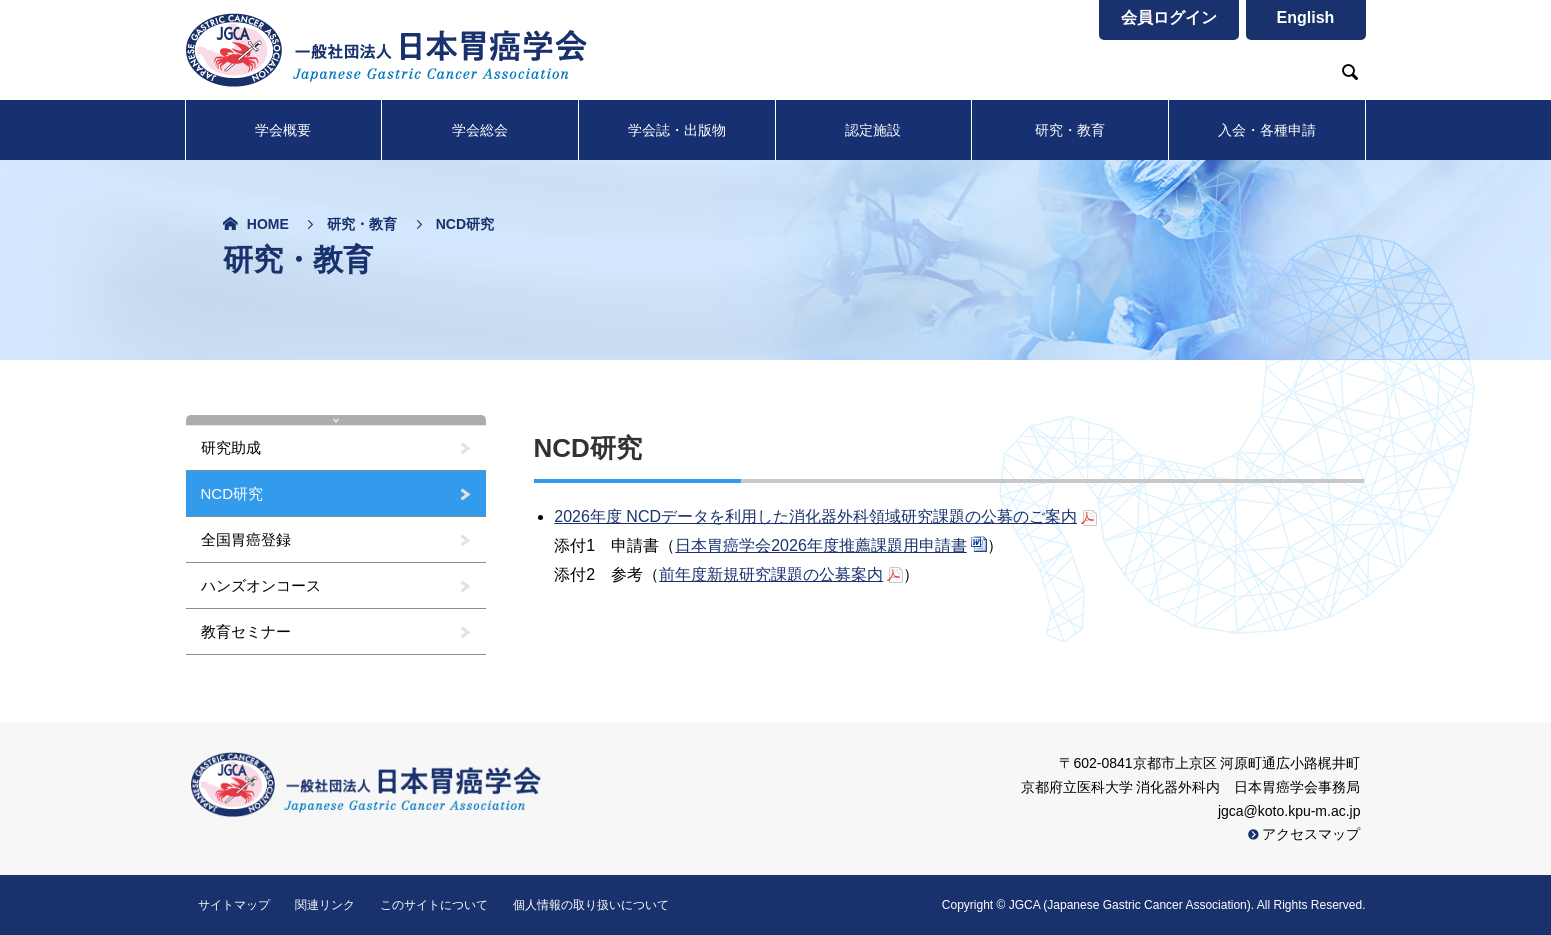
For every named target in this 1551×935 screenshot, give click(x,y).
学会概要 (283, 130)
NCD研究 (232, 493)
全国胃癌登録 (246, 539)
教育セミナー (246, 631)
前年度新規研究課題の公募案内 (771, 574)
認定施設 (873, 130)
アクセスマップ (1304, 834)
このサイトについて (434, 905)
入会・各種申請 (1267, 130)
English (1306, 17)
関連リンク (325, 905)
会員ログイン (1169, 17)
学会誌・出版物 (677, 130)
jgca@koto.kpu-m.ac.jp (1289, 811)
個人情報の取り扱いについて (591, 905)
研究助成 (231, 447)
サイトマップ (234, 905)
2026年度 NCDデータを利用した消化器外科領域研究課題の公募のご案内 (815, 516)
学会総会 (480, 130)
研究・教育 (1070, 130)
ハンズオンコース (261, 585)
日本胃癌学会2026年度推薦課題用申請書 (821, 545)
